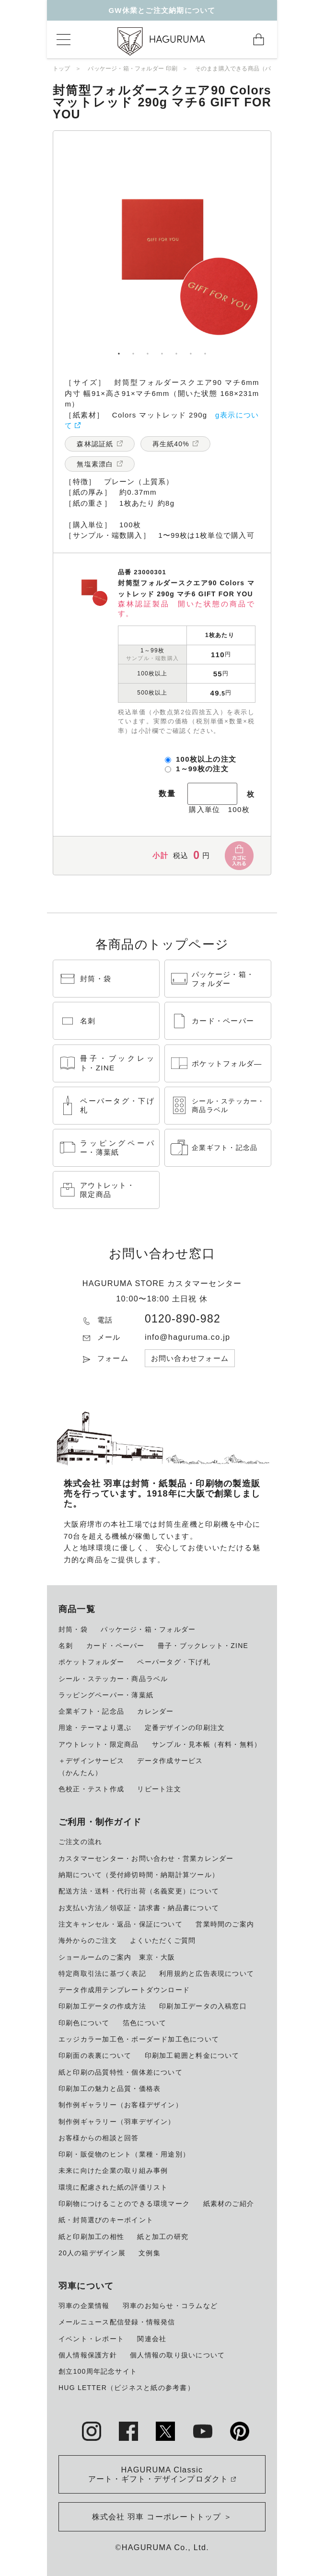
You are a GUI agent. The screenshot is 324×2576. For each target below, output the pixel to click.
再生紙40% (170, 444)
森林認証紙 (95, 444)
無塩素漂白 (95, 464)
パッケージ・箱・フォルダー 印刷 (132, 68)
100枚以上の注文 (206, 759)
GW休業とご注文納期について (161, 10)
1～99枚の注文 (202, 769)
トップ (61, 68)
